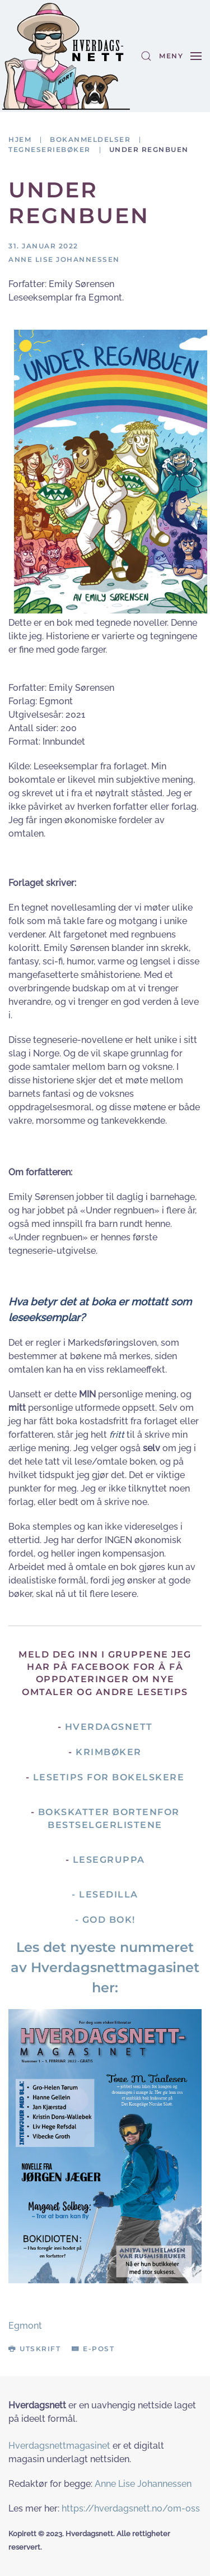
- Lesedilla (105, 1894)
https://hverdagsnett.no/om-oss (131, 2508)
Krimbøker (109, 1752)
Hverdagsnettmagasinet (59, 2445)
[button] (146, 56)
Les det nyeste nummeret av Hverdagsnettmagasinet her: (105, 1967)
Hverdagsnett (109, 1726)
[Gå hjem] (66, 56)
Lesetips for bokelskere (109, 1777)
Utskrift (34, 2348)
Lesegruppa (109, 1859)
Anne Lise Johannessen (143, 2483)
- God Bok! (105, 1919)
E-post (93, 2348)
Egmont (25, 2325)
